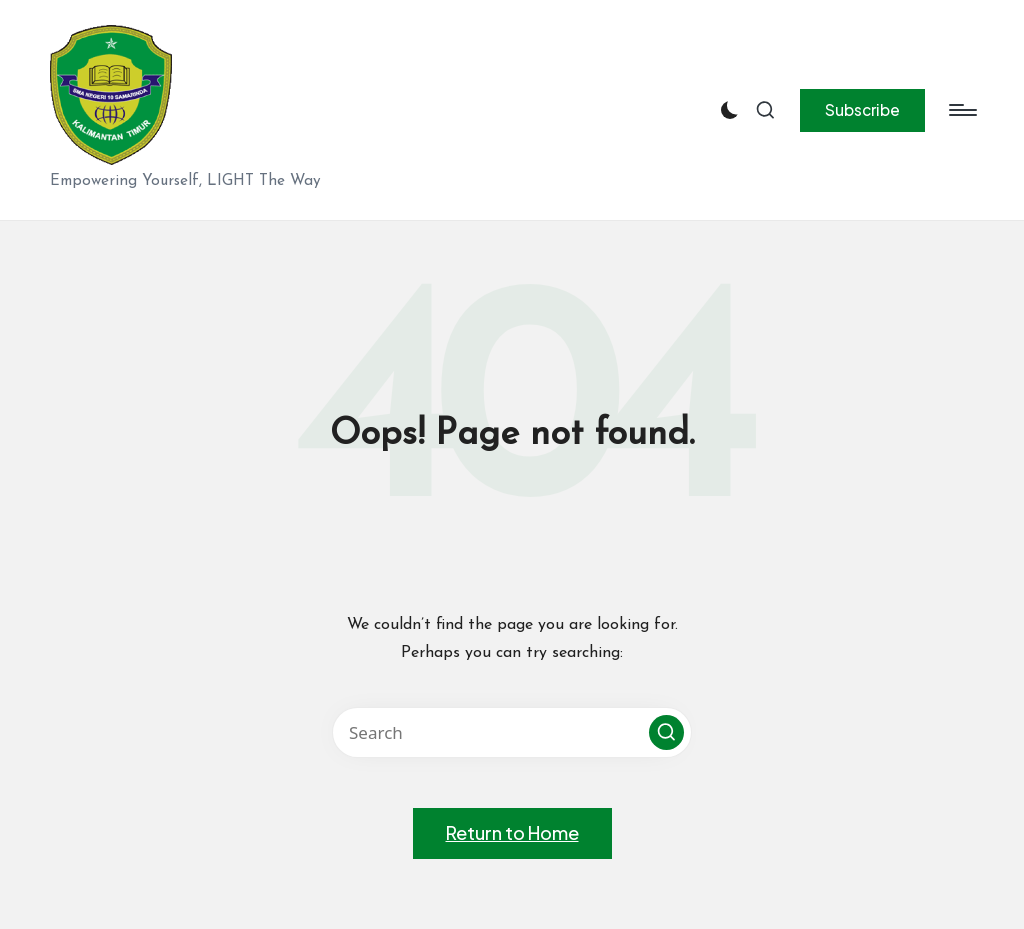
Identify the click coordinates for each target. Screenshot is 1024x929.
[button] (862, 110)
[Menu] (961, 110)
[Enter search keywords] (512, 732)
